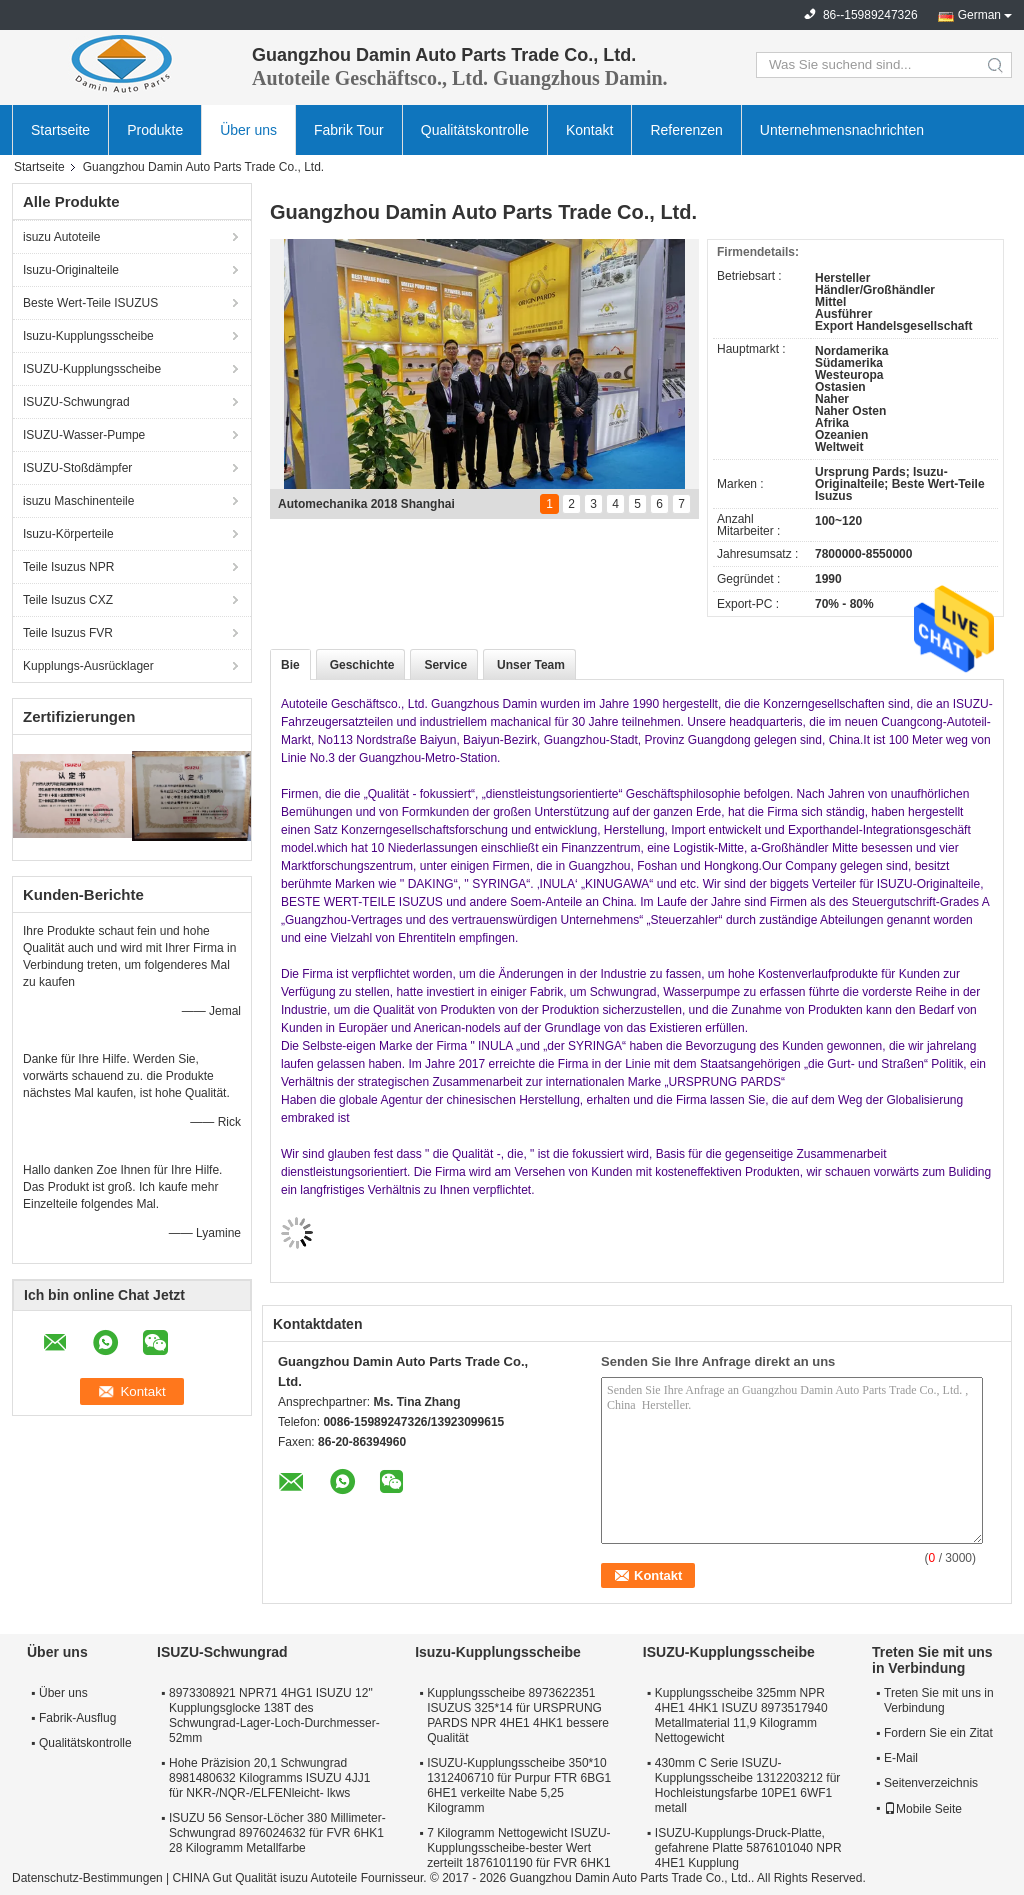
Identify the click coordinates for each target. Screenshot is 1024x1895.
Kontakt (589, 130)
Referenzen (686, 130)
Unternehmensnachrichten (842, 130)
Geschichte (362, 665)
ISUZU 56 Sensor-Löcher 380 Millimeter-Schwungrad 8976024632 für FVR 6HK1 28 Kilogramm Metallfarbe (277, 1833)
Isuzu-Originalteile (71, 270)
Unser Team (531, 665)
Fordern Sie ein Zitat (938, 1733)
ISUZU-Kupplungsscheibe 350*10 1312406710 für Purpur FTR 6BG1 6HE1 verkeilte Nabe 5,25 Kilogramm (519, 1785)
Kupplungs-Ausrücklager (88, 666)
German (979, 15)
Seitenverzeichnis (931, 1783)
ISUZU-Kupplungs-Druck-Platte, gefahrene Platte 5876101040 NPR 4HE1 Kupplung (748, 1848)
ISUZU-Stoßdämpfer (77, 468)
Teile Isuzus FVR (68, 633)
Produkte (155, 130)
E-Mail (901, 1758)
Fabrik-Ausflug (77, 1718)
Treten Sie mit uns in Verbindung (939, 1700)
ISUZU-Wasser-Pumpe (84, 435)
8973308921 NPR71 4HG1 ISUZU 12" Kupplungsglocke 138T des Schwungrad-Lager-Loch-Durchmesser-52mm (274, 1715)
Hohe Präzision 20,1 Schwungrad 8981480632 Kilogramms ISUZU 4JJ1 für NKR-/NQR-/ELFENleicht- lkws (269, 1778)
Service (445, 665)
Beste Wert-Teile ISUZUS (90, 303)
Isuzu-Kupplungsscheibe (88, 336)
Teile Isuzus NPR (68, 567)
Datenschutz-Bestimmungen (87, 1878)
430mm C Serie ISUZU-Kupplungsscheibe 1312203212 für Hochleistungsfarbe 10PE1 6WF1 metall (747, 1785)
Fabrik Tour (349, 130)
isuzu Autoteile (61, 237)
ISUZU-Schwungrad (76, 402)
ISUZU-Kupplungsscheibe (92, 369)
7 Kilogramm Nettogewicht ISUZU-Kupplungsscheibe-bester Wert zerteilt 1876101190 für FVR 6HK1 (518, 1848)
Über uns (248, 130)
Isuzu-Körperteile (68, 534)
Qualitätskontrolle (475, 130)
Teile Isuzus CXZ (68, 600)
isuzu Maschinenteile (78, 501)
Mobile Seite (923, 1809)
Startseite (60, 130)
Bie (290, 665)
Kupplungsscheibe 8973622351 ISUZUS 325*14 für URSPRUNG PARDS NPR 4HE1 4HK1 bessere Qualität (518, 1715)
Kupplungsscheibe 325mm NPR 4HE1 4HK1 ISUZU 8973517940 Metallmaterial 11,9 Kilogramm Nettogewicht (741, 1715)
